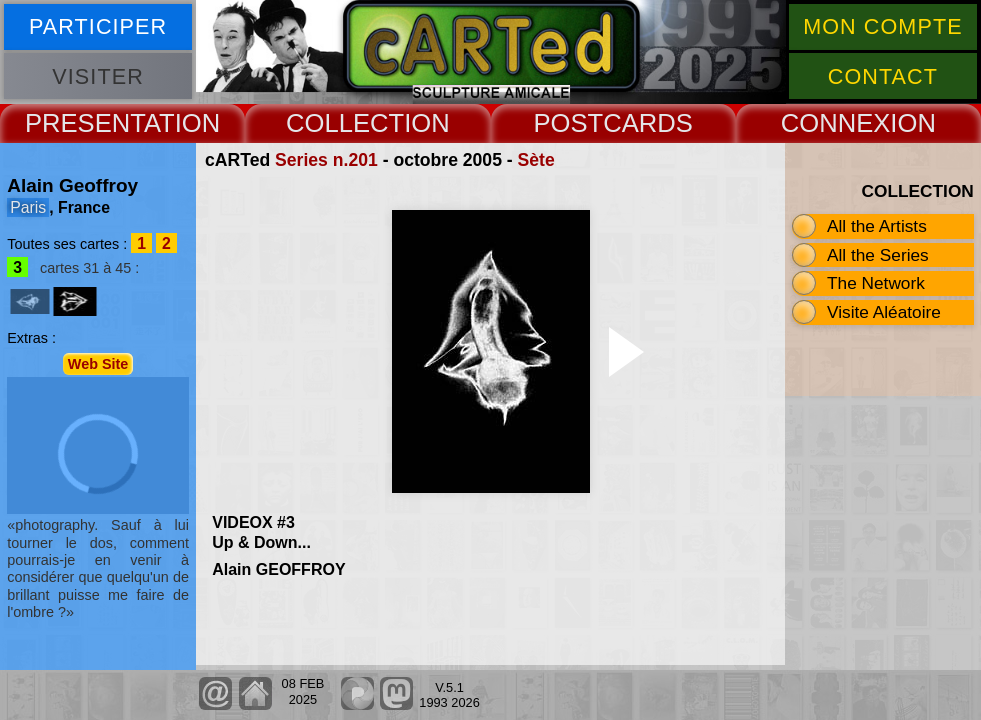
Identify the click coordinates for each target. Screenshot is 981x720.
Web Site (98, 364)
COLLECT (345, 123)
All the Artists (877, 226)
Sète (536, 160)
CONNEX (836, 123)
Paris (28, 207)
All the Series (878, 255)
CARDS (648, 123)
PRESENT (84, 123)
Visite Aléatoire (884, 312)
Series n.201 (326, 160)
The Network (876, 283)
